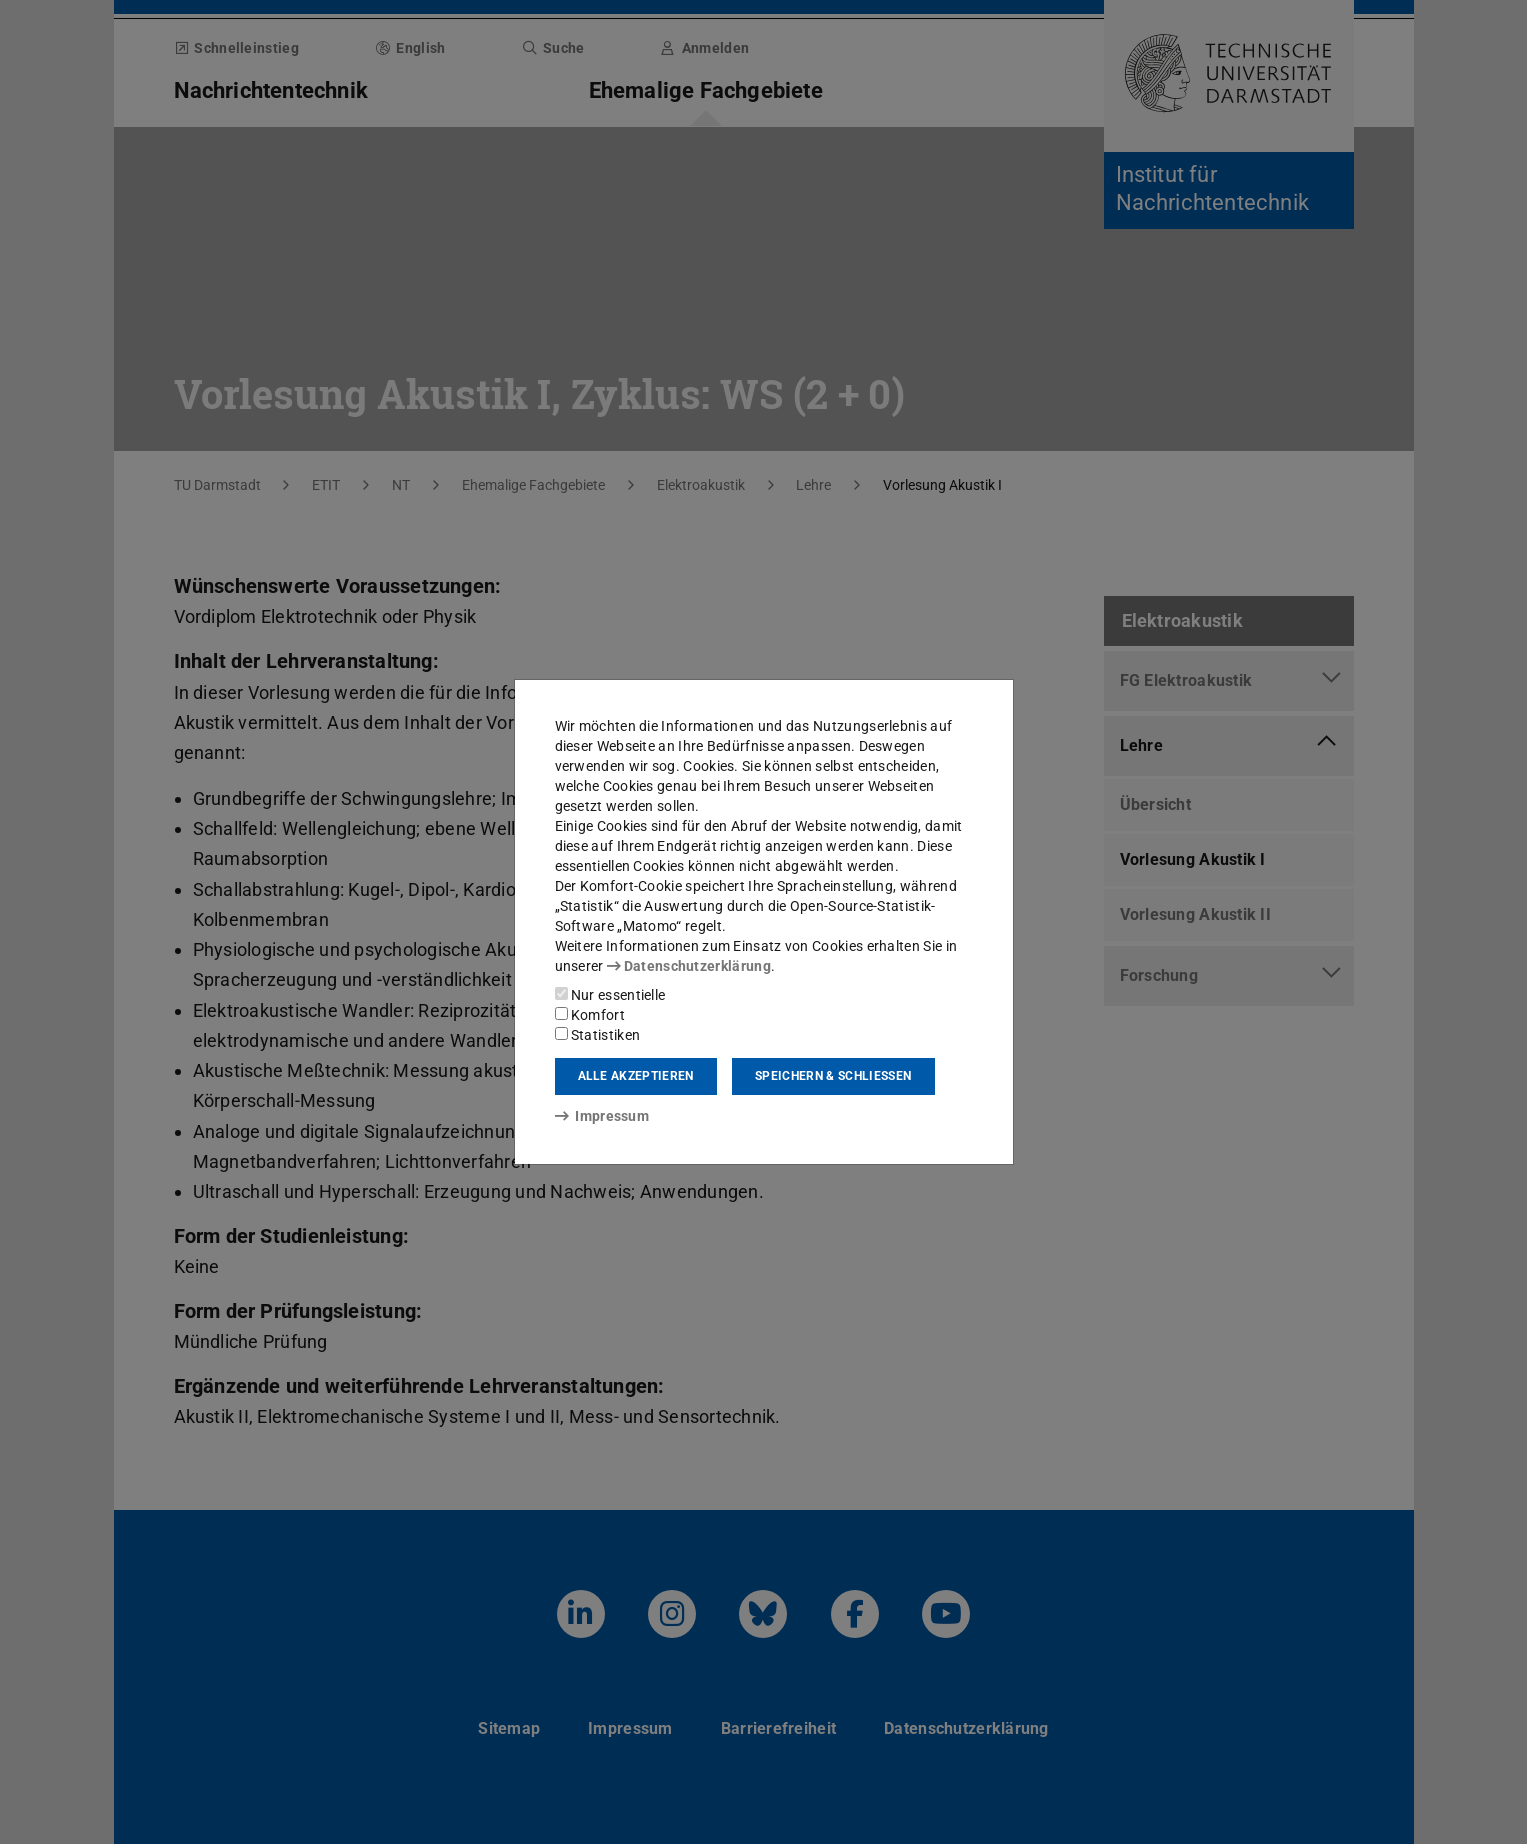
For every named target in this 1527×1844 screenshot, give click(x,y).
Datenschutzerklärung (689, 966)
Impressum (602, 1116)
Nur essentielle (610, 995)
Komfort (590, 1015)
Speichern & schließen (833, 1076)
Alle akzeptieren (636, 1076)
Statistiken (598, 1035)
